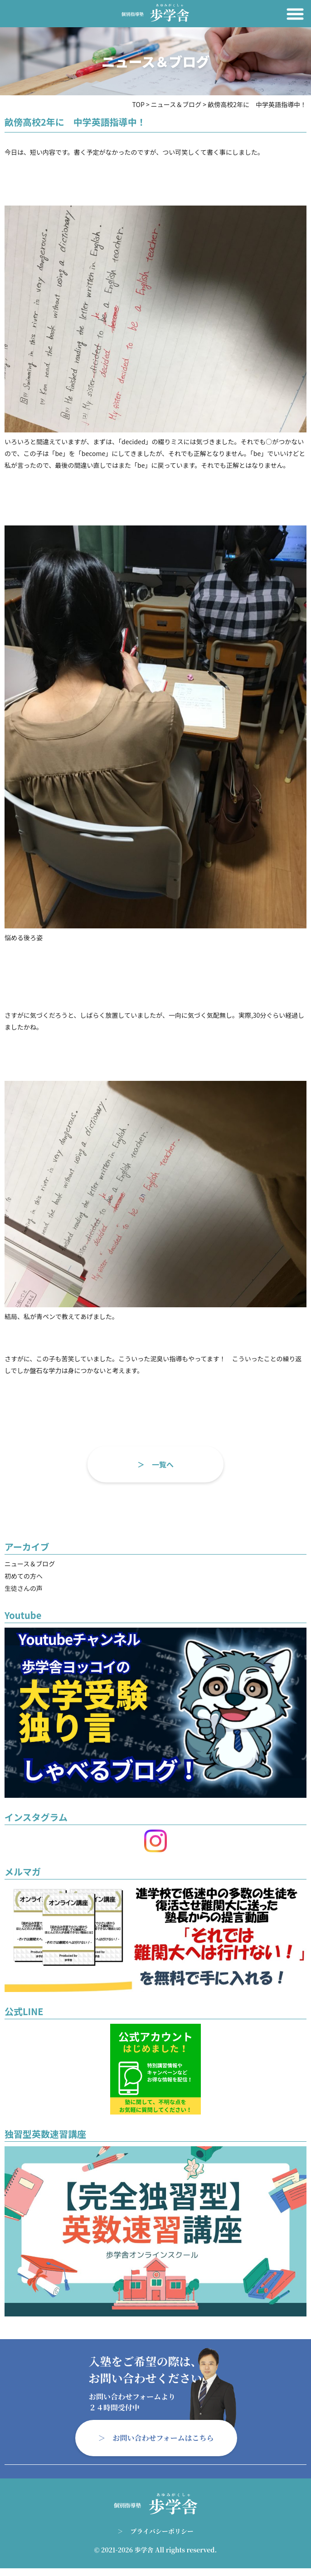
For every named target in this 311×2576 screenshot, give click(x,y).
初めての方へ (24, 1575)
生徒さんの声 (24, 1588)
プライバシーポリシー (161, 2531)
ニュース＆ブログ (30, 1563)
